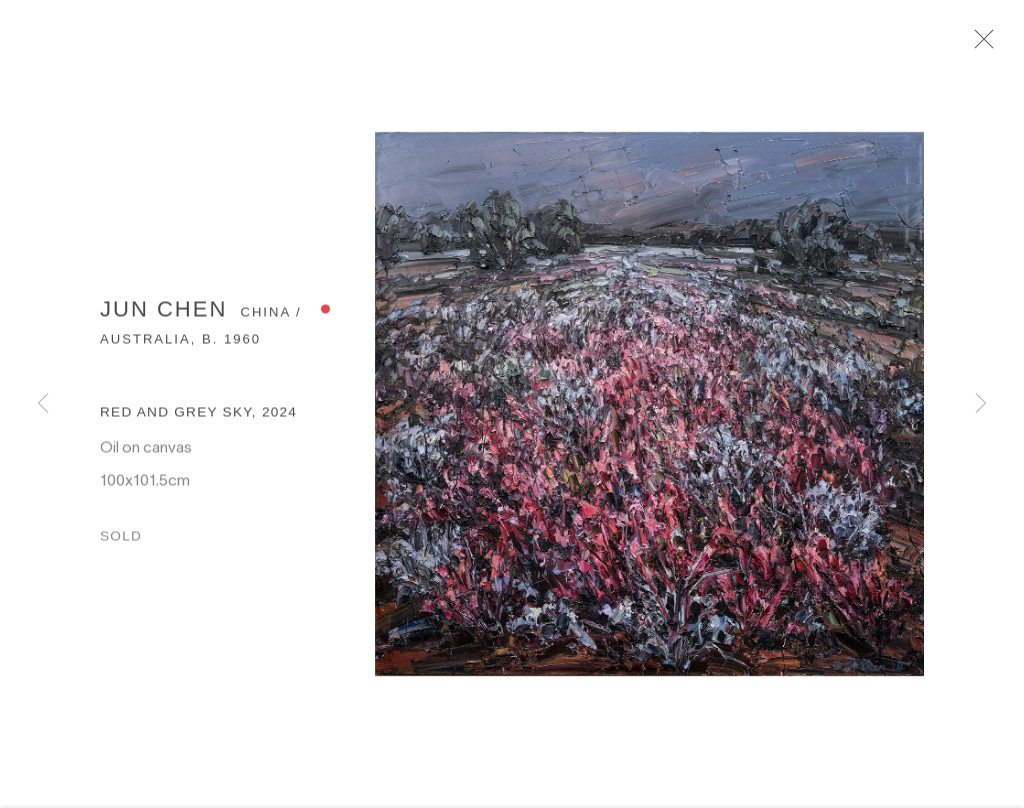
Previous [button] (43, 404)
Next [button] (981, 404)
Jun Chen (163, 315)
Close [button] (993, 45)
